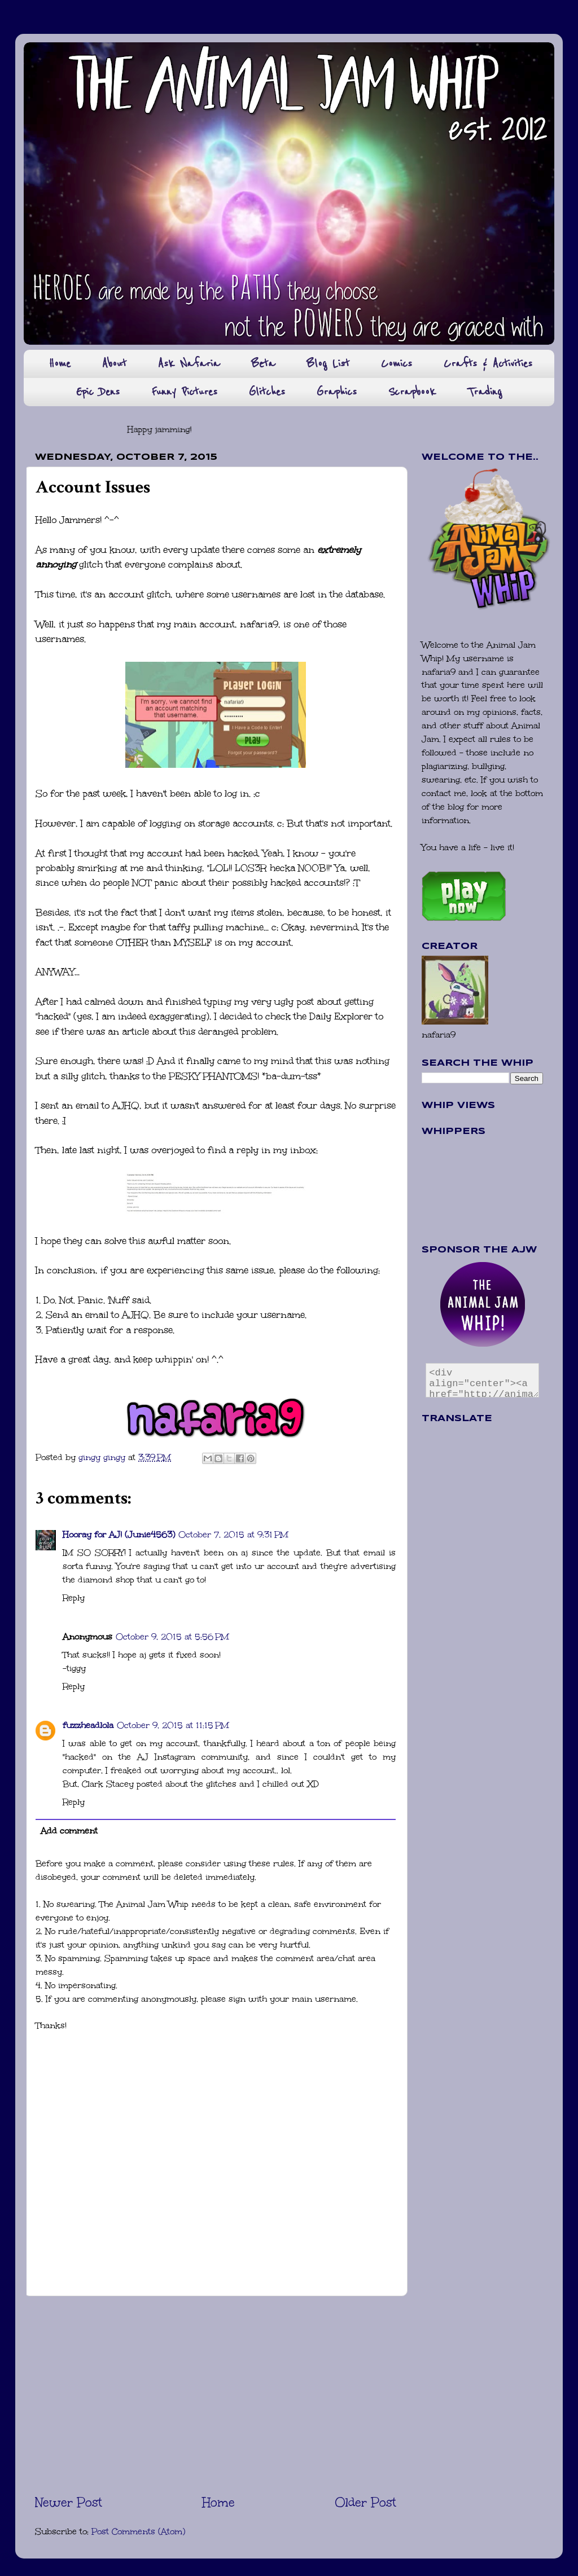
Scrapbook (412, 392)
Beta (263, 364)
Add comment (69, 1830)
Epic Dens (98, 392)
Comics (396, 364)
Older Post (365, 2502)
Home (60, 364)
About (114, 364)
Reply (74, 1597)
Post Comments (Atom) (138, 2531)
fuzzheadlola (88, 1725)
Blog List (327, 364)
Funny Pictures (184, 392)
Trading (484, 392)
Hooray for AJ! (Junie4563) (119, 1534)
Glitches (267, 392)
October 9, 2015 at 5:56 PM (172, 1636)
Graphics (337, 392)
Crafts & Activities (488, 364)
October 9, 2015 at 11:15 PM (173, 1725)
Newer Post (68, 2502)
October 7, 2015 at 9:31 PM (233, 1534)
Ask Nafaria (189, 364)
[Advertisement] (215, 2395)
